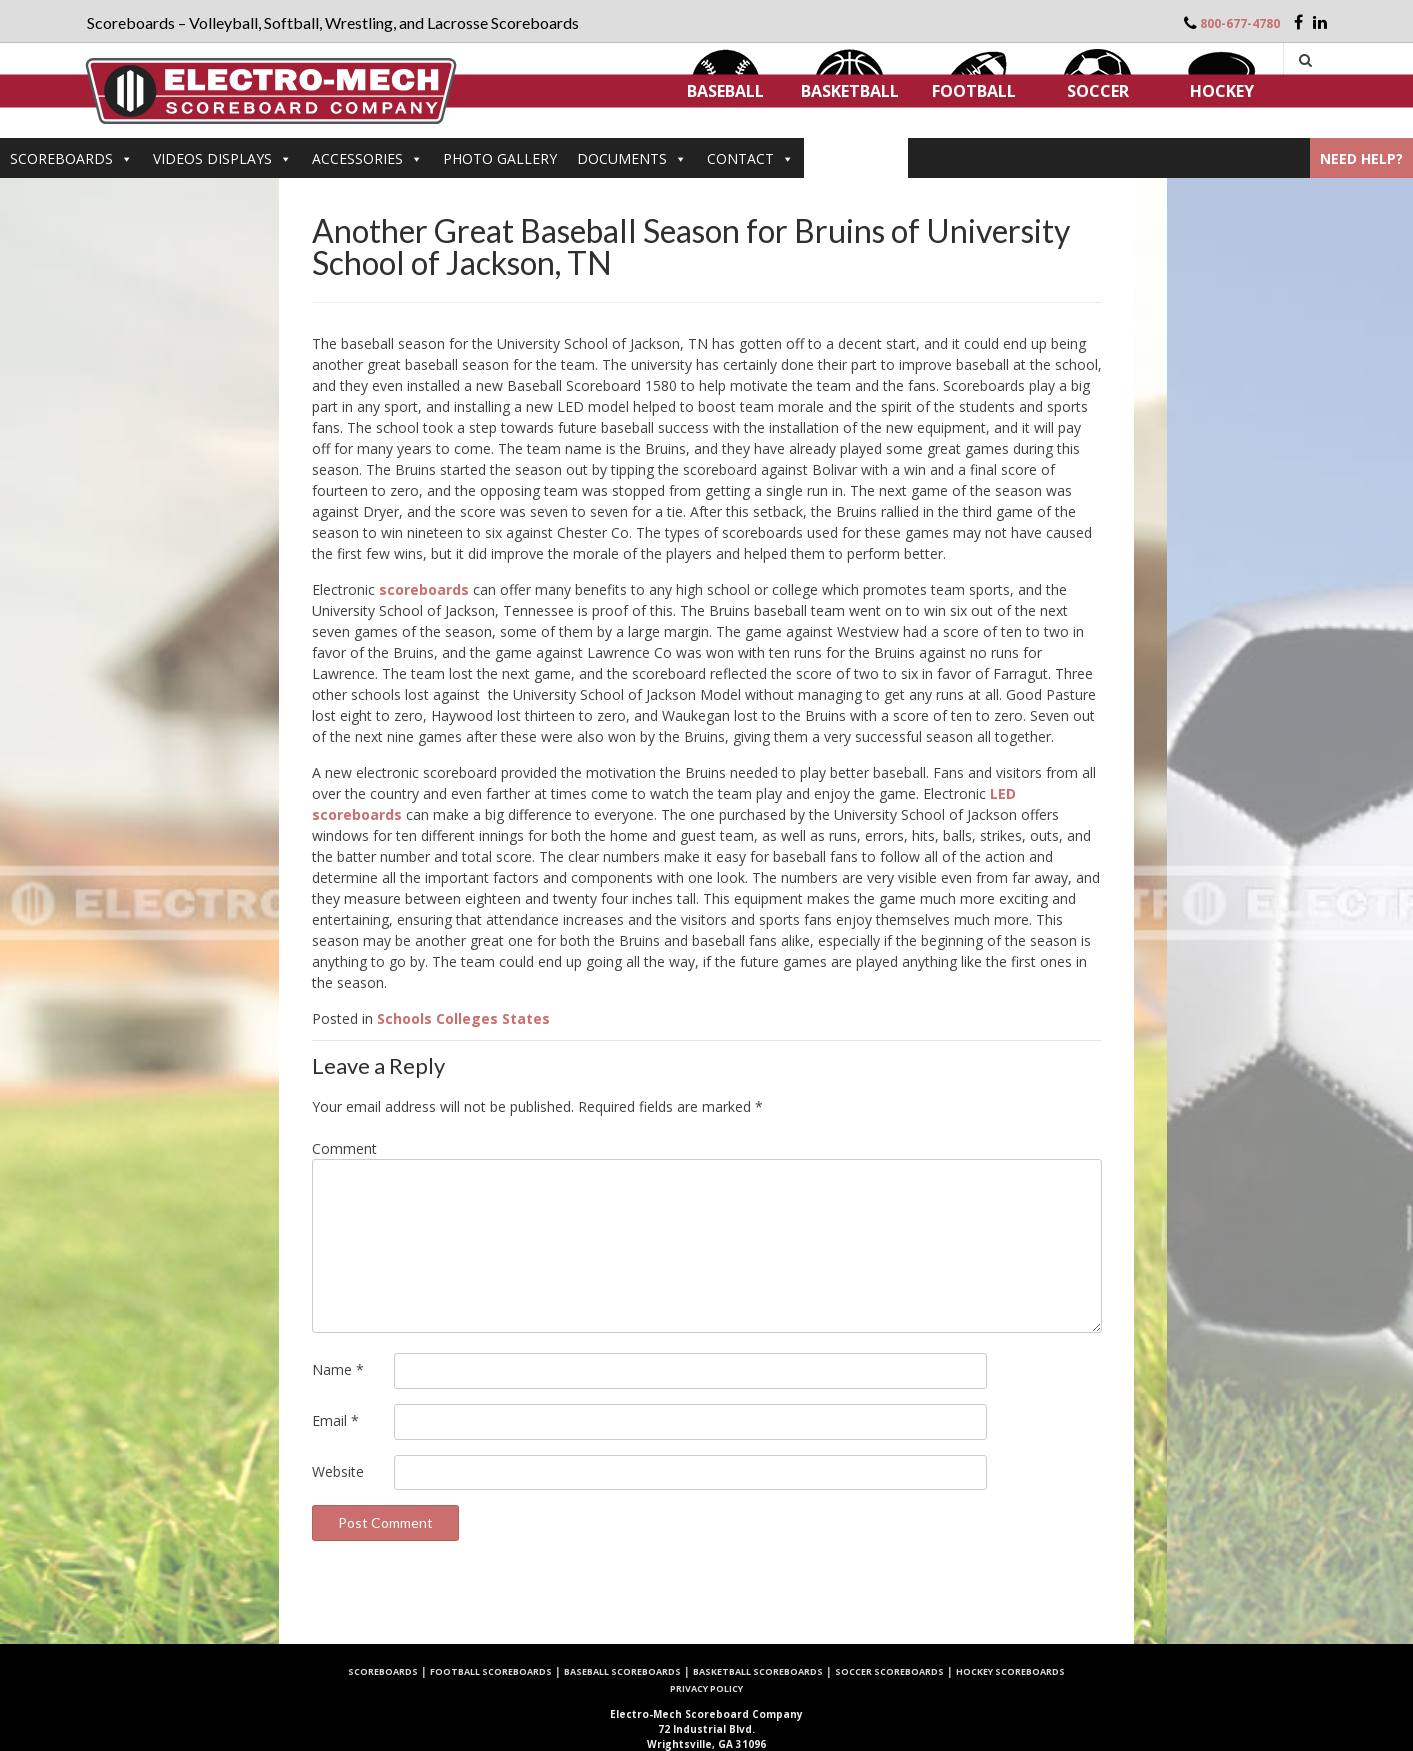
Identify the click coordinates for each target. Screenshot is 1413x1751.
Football (974, 91)
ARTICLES (856, 158)
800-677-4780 (1240, 23)
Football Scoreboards (491, 1671)
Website (338, 1471)
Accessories (367, 158)
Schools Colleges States (463, 1018)
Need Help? (1361, 158)
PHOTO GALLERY (500, 158)
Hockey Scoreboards (1010, 1671)
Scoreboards (71, 158)
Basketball (850, 91)
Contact (750, 158)
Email (335, 1420)
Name (338, 1369)
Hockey (1222, 91)
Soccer (1098, 91)
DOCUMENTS (632, 158)
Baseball (725, 91)
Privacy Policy (706, 1688)
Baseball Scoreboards (622, 1671)
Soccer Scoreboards (889, 1671)
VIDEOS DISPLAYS (222, 158)
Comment (344, 1148)
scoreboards (424, 589)
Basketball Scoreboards (758, 1671)
